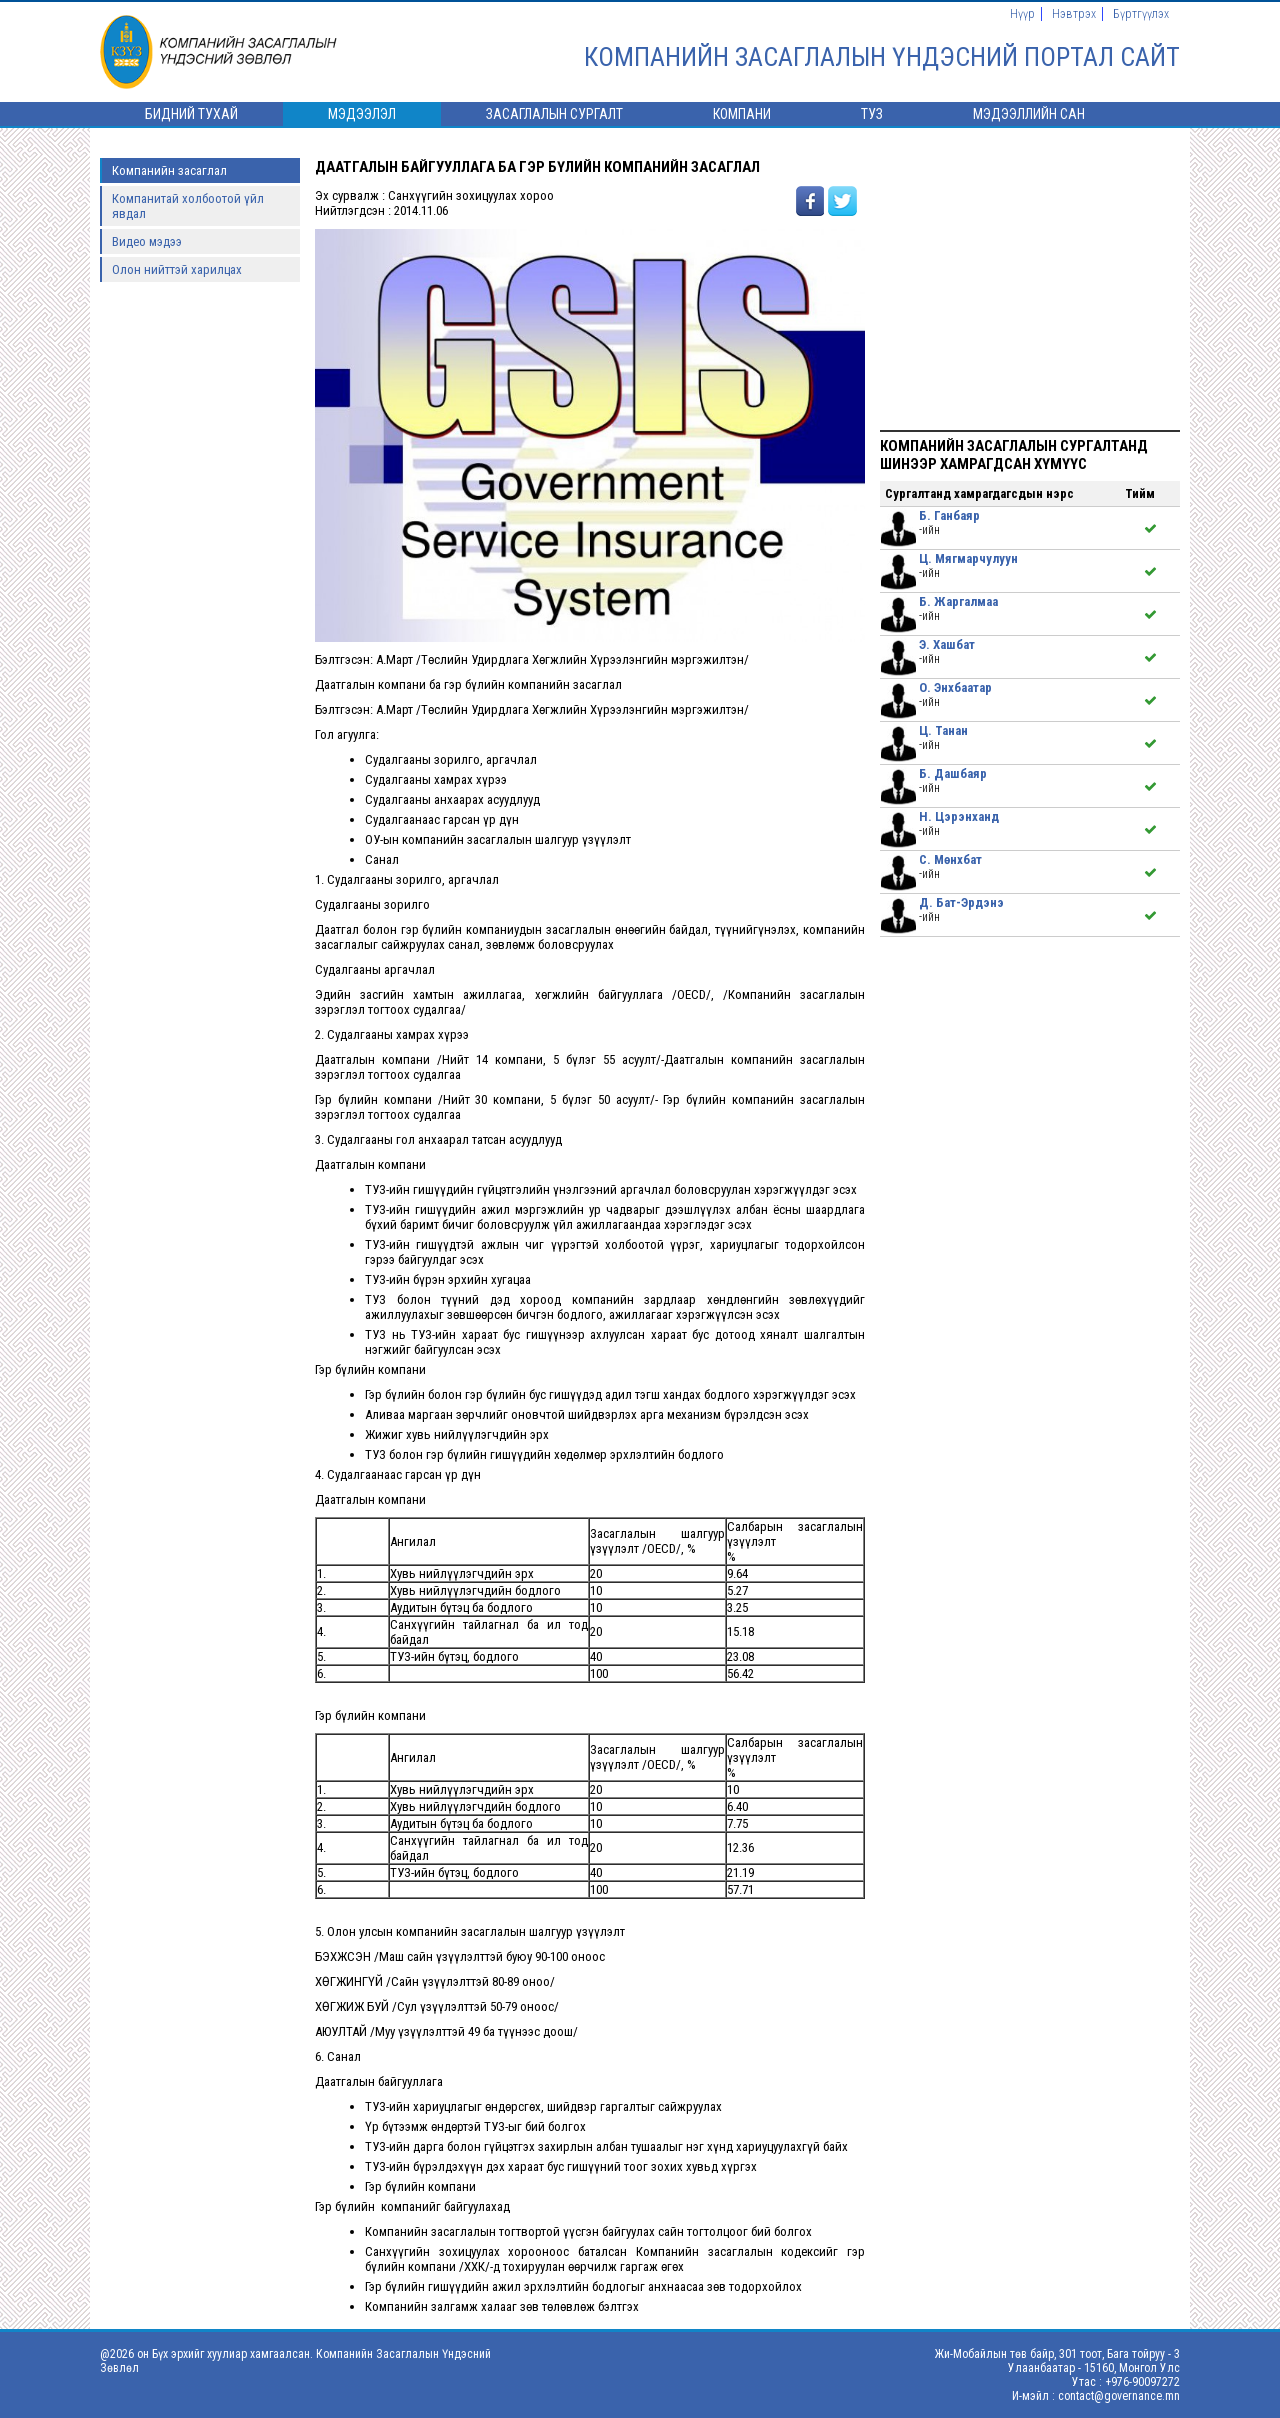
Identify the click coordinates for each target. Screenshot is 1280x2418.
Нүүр (1022, 14)
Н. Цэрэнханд (959, 816)
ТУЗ (872, 114)
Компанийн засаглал (169, 170)
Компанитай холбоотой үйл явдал (188, 206)
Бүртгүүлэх (1141, 14)
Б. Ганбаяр (949, 515)
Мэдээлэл (362, 114)
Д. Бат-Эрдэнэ (961, 902)
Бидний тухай (191, 114)
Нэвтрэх (1074, 14)
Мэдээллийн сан (1029, 114)
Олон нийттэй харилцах (177, 269)
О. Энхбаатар (955, 687)
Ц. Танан (943, 730)
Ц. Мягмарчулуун (968, 558)
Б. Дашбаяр (953, 773)
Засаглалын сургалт (554, 114)
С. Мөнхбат (950, 859)
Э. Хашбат (947, 644)
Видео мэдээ (147, 241)
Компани (742, 114)
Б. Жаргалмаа (958, 601)
